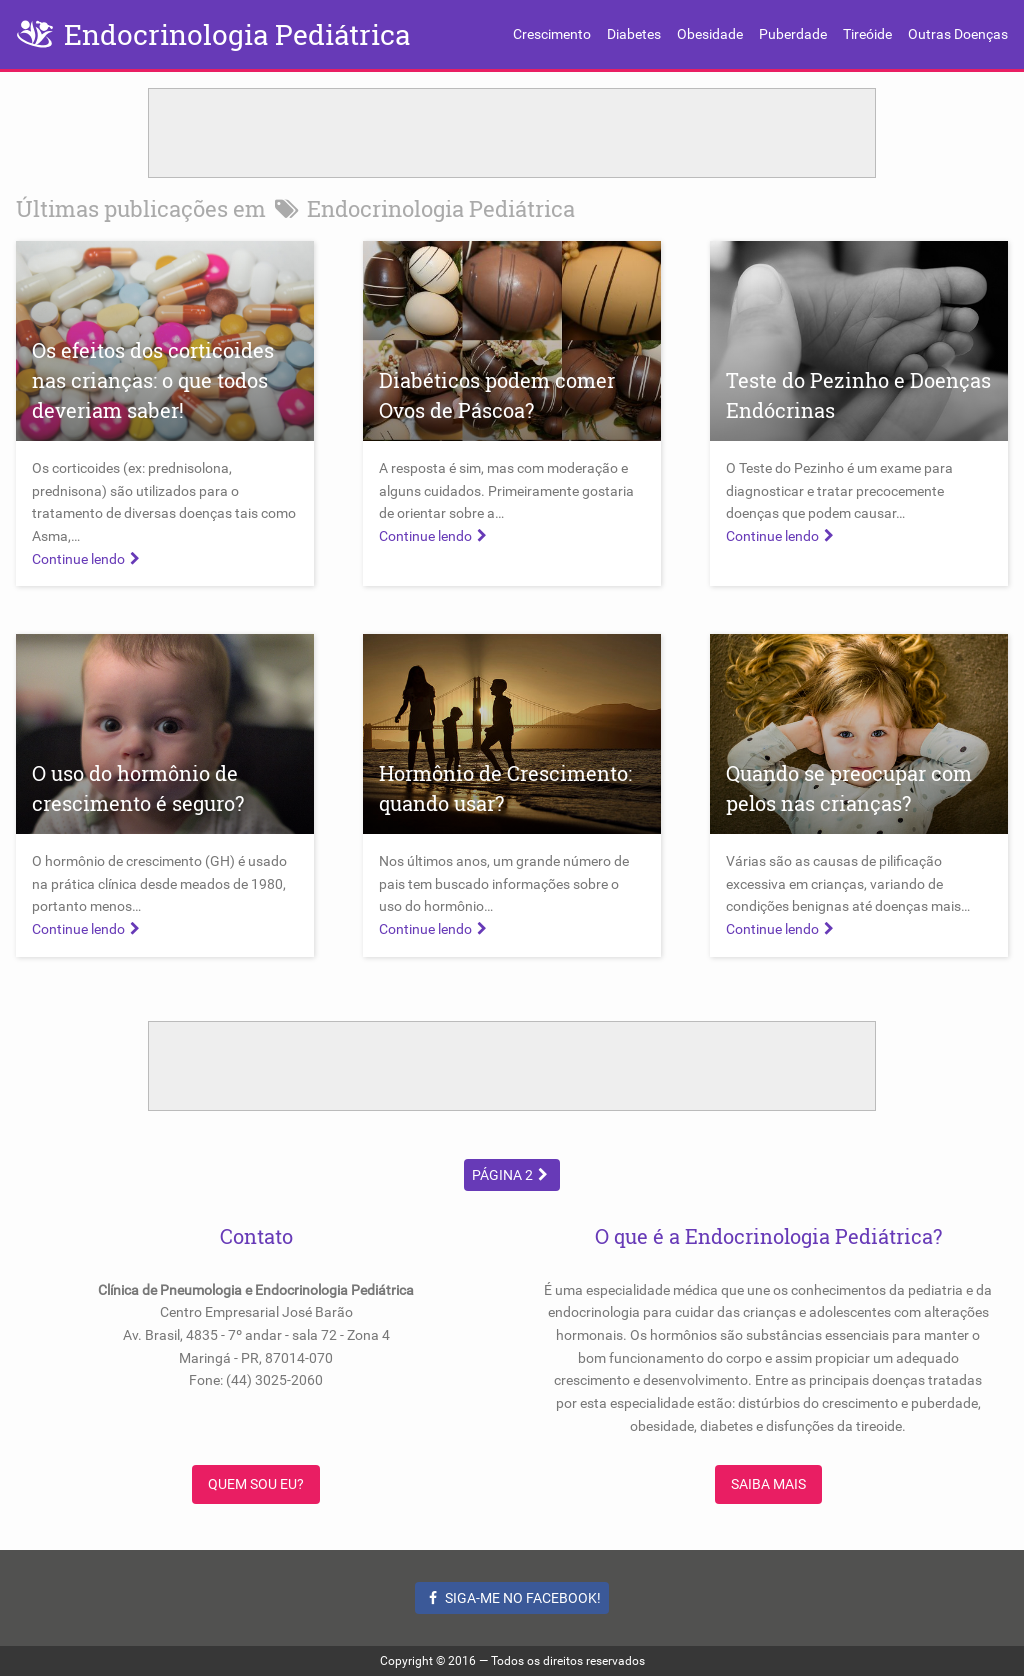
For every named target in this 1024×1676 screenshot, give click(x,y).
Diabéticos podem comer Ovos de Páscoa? (497, 395)
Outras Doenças (958, 34)
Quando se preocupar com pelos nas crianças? (849, 788)
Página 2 (512, 1175)
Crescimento (552, 34)
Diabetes (634, 34)
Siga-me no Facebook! (512, 1598)
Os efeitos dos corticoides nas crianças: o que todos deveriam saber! (153, 380)
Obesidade (710, 34)
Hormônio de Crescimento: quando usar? (505, 788)
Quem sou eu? (256, 1484)
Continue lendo (88, 559)
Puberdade (793, 34)
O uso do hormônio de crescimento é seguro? (138, 788)
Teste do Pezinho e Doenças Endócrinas (858, 395)
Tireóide (867, 34)
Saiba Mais (768, 1484)
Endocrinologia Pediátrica (237, 34)
